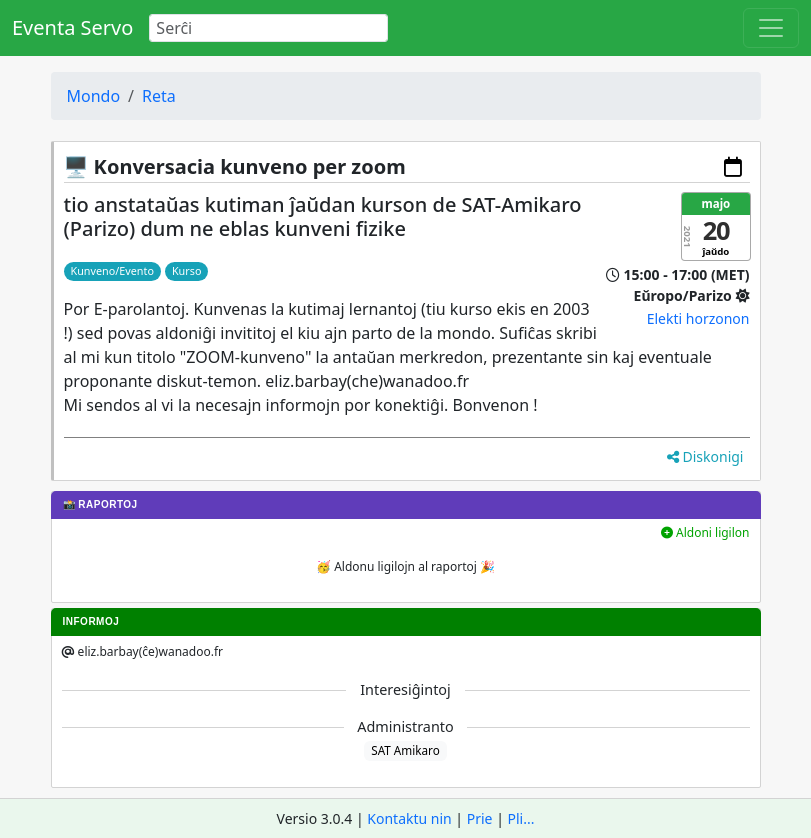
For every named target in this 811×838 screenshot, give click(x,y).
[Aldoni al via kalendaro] (733, 167)
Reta (159, 96)
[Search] (268, 28)
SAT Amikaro (405, 750)
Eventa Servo (72, 27)
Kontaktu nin (409, 818)
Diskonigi (705, 456)
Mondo (94, 96)
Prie (480, 818)
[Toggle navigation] (771, 28)
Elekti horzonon (698, 318)
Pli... (521, 818)
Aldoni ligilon (705, 532)
